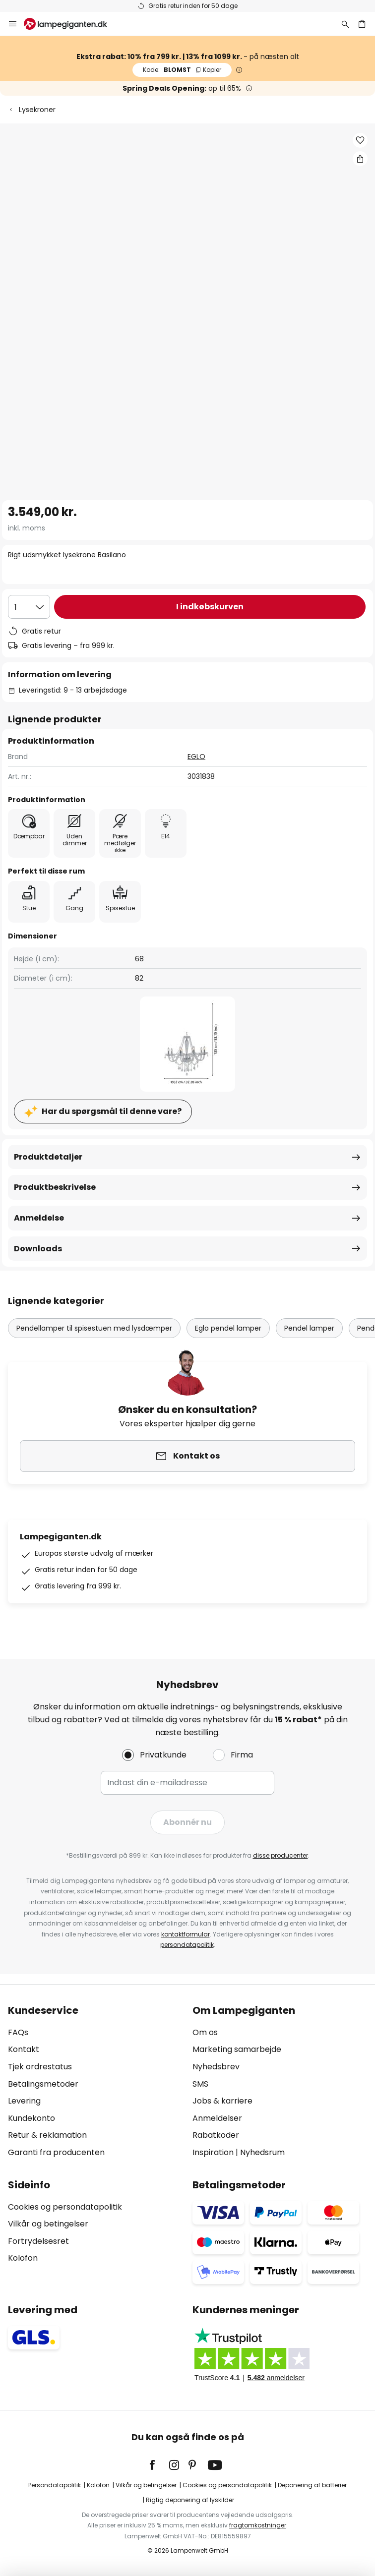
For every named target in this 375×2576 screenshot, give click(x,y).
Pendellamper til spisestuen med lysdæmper (94, 1328)
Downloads (38, 1248)
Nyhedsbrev (216, 2066)
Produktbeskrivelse (55, 1187)
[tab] (95, 2081)
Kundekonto (31, 2118)
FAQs (18, 2032)
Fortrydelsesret (38, 2241)
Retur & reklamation (47, 2135)
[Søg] (345, 24)
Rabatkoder (215, 2135)
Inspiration (213, 2152)
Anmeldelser (217, 2118)
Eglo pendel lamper (228, 1328)
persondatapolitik (187, 1944)
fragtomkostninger (257, 2525)
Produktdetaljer (48, 1157)
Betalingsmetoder (43, 2084)
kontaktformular (185, 1934)
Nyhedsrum (262, 2152)
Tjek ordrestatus (40, 2066)
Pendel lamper (309, 1328)
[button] (360, 140)
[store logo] (71, 24)
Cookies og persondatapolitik (65, 2207)
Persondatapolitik (54, 2485)
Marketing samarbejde (236, 2049)
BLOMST (182, 69)
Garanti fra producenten (56, 2152)
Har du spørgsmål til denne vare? (112, 1111)
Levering (24, 2101)
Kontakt (23, 2049)
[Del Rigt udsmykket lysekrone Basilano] (360, 158)
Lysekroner (37, 110)
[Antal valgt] (29, 607)
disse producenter (280, 1855)
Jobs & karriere (222, 2101)
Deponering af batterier (312, 2485)
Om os (205, 2032)
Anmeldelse (39, 1218)
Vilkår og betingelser (48, 2223)
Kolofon (23, 2258)
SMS (200, 2084)
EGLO (196, 756)
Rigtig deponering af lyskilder (190, 2500)
